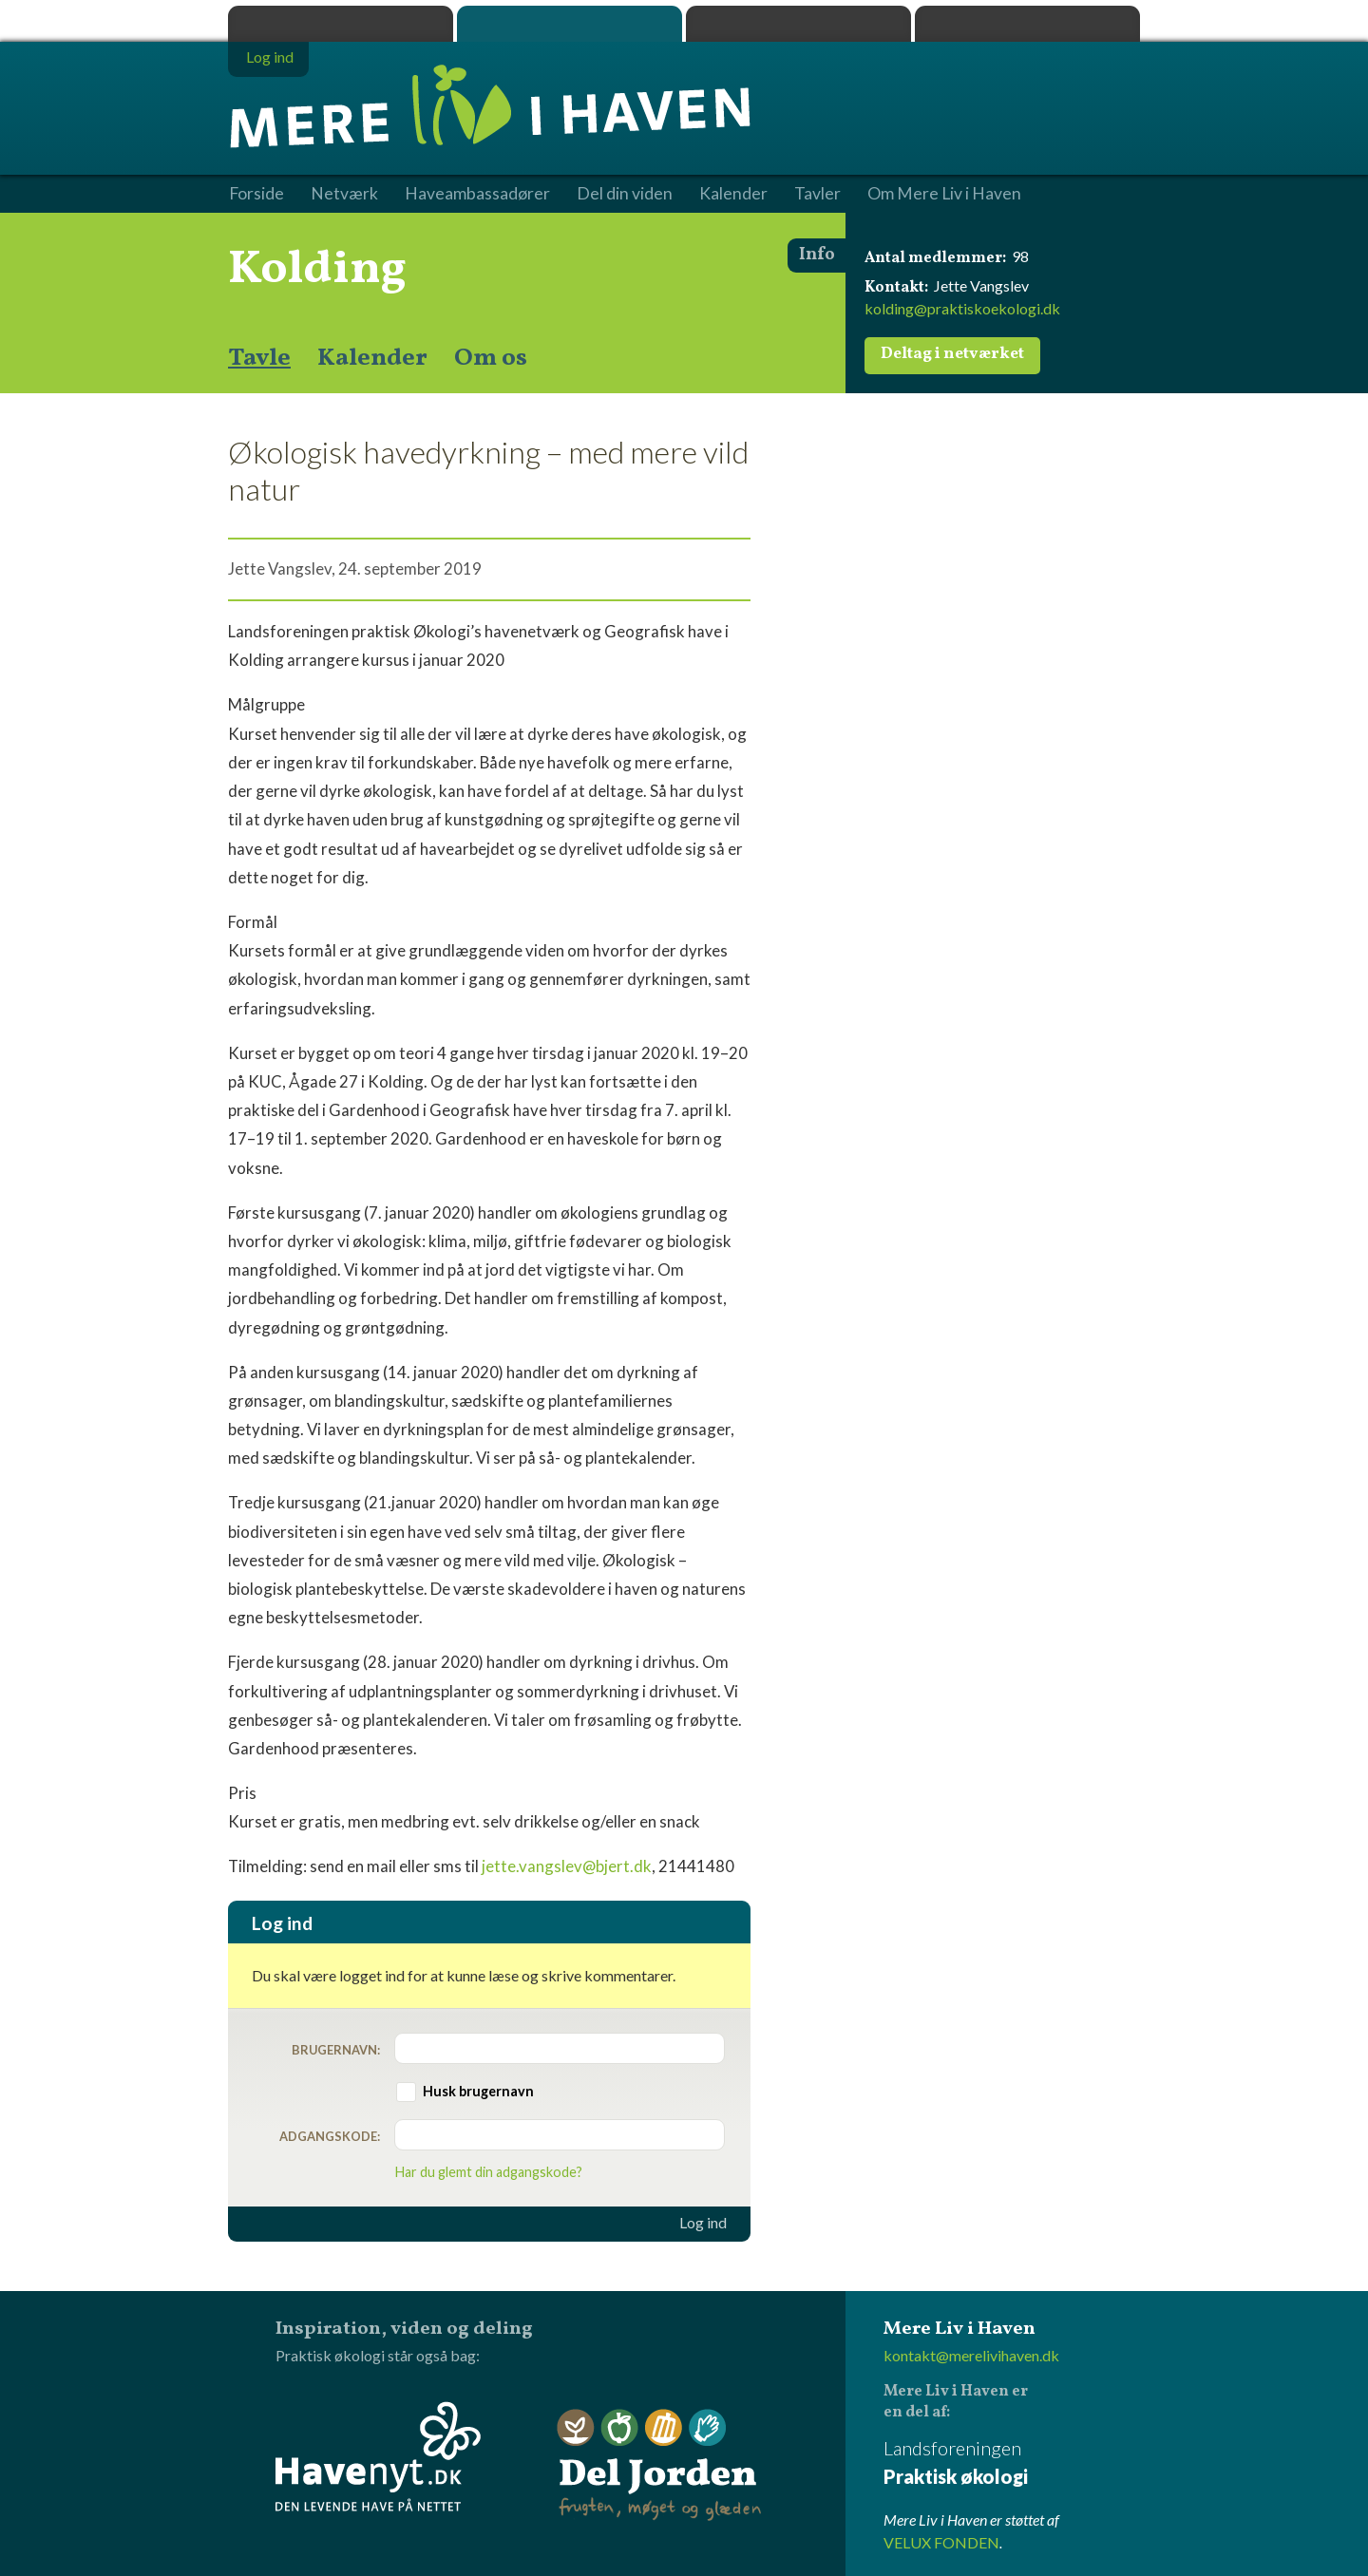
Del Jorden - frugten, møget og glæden (659, 2465)
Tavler (817, 193)
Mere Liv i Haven (569, 24)
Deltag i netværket (952, 354)
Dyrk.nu (798, 24)
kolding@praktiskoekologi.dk (962, 308)
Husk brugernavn (478, 2091)
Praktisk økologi (340, 24)
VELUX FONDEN (941, 2542)
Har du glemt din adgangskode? (488, 2172)
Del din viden (625, 193)
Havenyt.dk (1027, 24)
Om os (490, 358)
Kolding (317, 270)
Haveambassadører (477, 193)
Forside (256, 193)
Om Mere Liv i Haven (944, 193)
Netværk (344, 193)
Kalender (372, 358)
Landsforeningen (1012, 2463)
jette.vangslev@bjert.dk (567, 1866)
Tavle (259, 358)
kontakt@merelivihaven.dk (971, 2355)
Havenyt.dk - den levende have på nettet (378, 2456)
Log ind (703, 2222)
